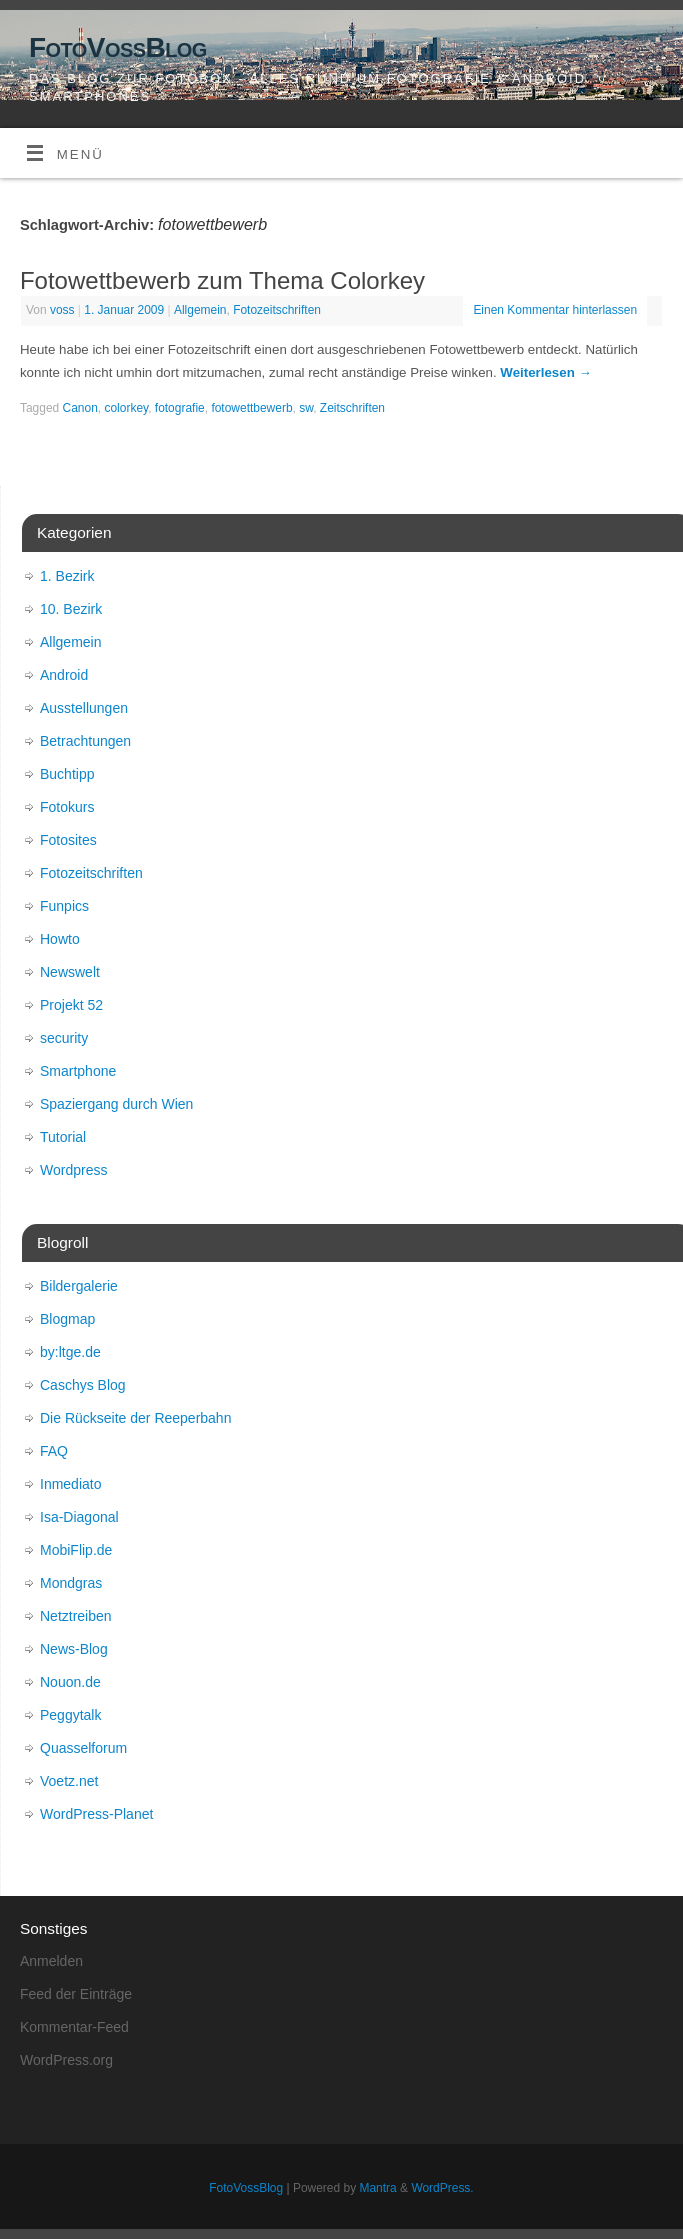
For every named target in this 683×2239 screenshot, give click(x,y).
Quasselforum (83, 1748)
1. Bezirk (67, 576)
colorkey (126, 408)
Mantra (377, 2188)
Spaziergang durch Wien (116, 1104)
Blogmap (67, 1319)
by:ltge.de (70, 1352)
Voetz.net (69, 1781)
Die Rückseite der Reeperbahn (135, 1418)
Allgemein (200, 310)
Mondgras (71, 1583)
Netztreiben (76, 1616)
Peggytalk (70, 1715)
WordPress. (442, 2188)
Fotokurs (67, 807)
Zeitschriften (352, 408)
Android (64, 675)
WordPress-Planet (96, 1814)
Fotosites (68, 840)
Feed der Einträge (76, 1994)
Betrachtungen (85, 741)
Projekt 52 (71, 1005)
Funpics (64, 906)
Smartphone (78, 1071)
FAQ (54, 1451)
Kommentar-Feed (74, 2027)
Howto (60, 939)
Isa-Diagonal (79, 1517)
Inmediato (70, 1484)
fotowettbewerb (251, 408)
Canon (80, 408)
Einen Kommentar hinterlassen (555, 310)
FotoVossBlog (118, 47)
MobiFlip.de (76, 1550)
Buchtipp (67, 774)
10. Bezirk (71, 609)
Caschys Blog (83, 1385)
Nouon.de (70, 1682)
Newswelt (70, 972)
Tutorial (63, 1137)
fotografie (180, 408)
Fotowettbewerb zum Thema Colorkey (222, 280)
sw (306, 408)
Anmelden (51, 1961)
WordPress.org (66, 2060)
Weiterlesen (545, 372)
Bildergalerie (79, 1286)
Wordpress (73, 1170)
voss (62, 310)
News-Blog (74, 1649)
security (64, 1038)
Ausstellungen (84, 708)
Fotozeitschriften (277, 310)
